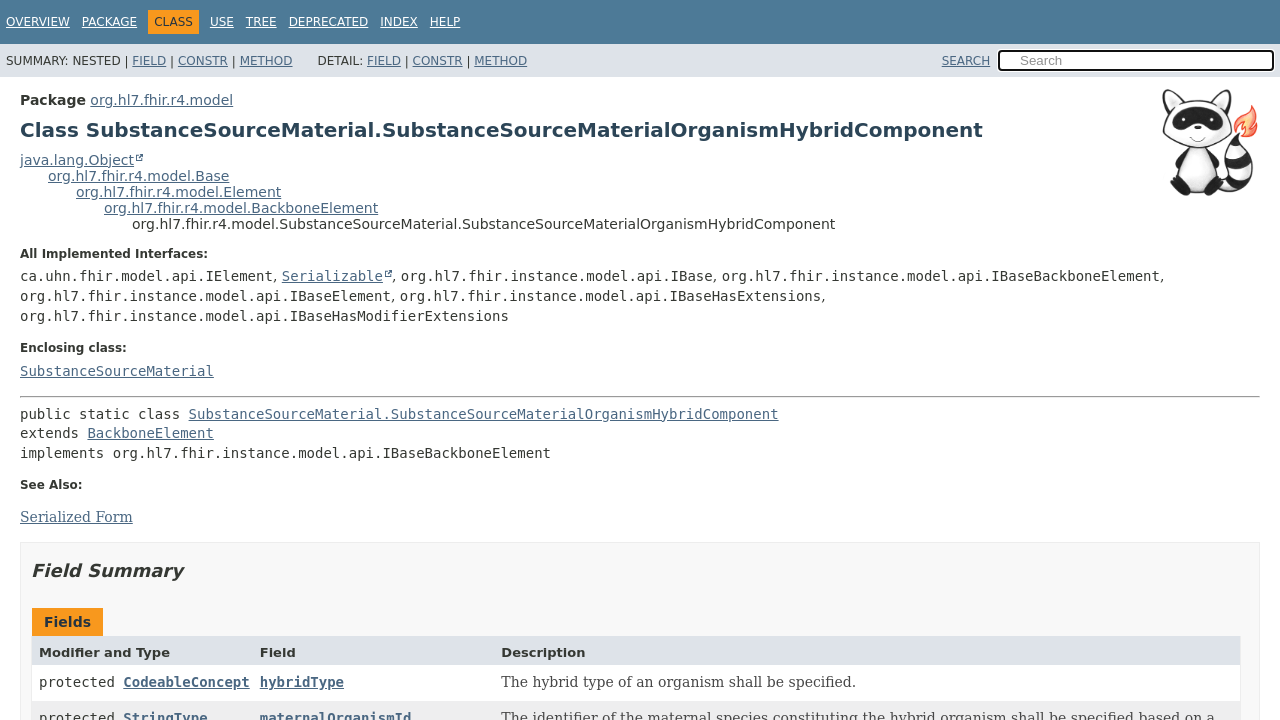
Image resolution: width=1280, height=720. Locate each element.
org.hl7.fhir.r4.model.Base (138, 176)
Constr (203, 61)
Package (109, 22)
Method (266, 61)
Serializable (332, 276)
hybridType (302, 682)
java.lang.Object (77, 160)
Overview (38, 22)
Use (222, 22)
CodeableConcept (186, 682)
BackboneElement (150, 433)
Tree (261, 22)
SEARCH (966, 61)
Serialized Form (76, 517)
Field (149, 61)
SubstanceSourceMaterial (117, 371)
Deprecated (329, 22)
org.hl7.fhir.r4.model (161, 100)
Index (399, 22)
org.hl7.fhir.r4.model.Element (178, 192)
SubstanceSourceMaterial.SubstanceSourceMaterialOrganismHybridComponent (484, 414)
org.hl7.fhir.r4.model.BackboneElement (241, 208)
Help (445, 22)
